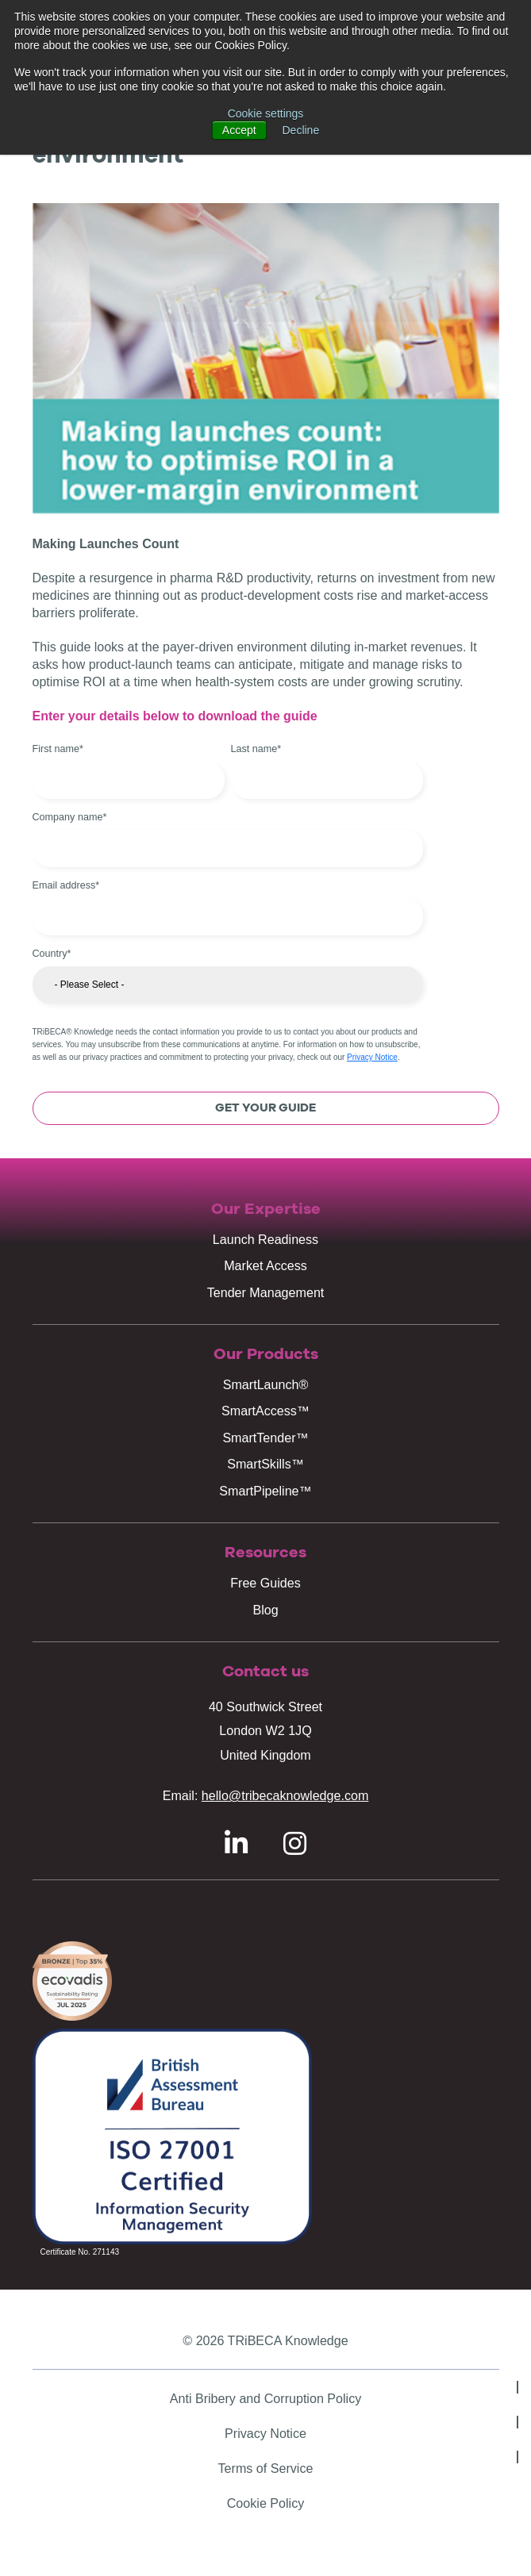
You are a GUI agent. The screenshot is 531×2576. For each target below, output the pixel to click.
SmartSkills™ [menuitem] (265, 1464)
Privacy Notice (372, 1057)
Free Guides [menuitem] (265, 1583)
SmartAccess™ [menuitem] (265, 1410)
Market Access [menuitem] (265, 1265)
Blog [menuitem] (265, 1610)
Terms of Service (266, 2468)
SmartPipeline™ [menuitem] (265, 1491)
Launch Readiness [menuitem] (265, 1239)
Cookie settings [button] (266, 113)
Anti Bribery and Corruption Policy (266, 2398)
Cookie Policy (266, 2503)
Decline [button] (301, 130)
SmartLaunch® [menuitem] (266, 1384)
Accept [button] (239, 130)
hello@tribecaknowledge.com (285, 1795)
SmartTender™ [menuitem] (265, 1437)
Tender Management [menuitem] (266, 1292)
